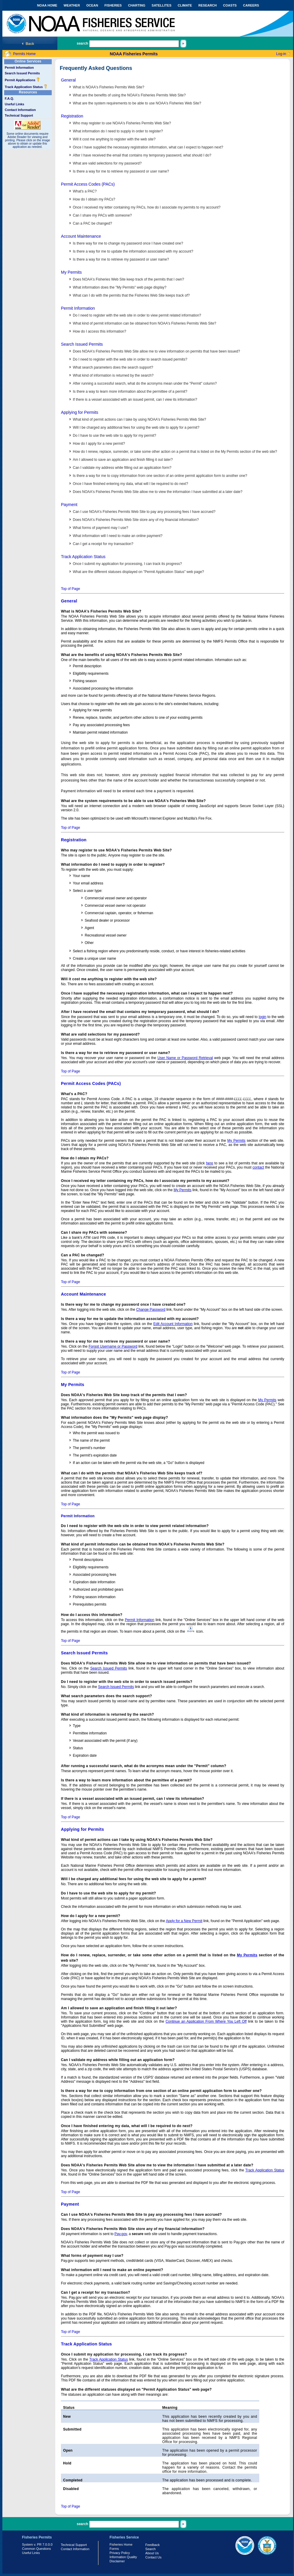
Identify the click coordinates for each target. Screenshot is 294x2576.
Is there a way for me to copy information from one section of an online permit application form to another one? (160, 476)
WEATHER (72, 5)
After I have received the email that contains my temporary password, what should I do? (142, 155)
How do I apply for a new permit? (99, 443)
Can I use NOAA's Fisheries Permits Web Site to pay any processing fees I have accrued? (144, 512)
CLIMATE (185, 5)
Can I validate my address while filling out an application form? (122, 468)
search (82, 43)
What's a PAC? (85, 191)
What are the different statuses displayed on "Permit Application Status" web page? (138, 572)
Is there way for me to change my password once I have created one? (128, 243)
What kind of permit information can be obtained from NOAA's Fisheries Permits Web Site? (144, 323)
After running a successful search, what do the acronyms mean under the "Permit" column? (145, 383)
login (262, 1017)
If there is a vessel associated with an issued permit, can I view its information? (135, 399)
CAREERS (251, 5)
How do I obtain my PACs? (94, 199)
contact (258, 1167)
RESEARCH (207, 5)
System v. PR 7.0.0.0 (37, 2544)
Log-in (281, 54)
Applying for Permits (79, 412)
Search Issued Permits (22, 73)
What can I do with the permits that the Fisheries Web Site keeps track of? (131, 295)
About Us (152, 2553)
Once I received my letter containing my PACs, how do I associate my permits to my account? (147, 207)
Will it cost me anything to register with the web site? (114, 139)
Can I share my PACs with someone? (102, 215)
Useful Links (14, 104)
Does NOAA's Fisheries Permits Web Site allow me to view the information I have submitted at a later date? (157, 492)
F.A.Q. (9, 98)
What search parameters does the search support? (113, 367)
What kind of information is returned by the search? (113, 375)
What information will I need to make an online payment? (118, 536)
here (209, 1163)
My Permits (71, 272)
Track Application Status (26, 87)
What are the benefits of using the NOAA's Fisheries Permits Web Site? (129, 95)
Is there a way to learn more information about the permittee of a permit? (130, 391)
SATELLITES (161, 5)
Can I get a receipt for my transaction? (103, 544)
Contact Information (20, 110)
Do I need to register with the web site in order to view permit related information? (137, 315)
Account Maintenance (81, 236)
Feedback (152, 2545)
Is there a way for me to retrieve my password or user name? (121, 171)
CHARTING (136, 5)
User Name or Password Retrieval (185, 1058)
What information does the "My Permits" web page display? (119, 287)
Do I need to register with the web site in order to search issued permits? (130, 359)
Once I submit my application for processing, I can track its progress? (127, 564)
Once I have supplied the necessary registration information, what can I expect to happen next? (148, 147)
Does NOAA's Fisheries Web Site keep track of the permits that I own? (128, 279)
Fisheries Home (121, 2544)
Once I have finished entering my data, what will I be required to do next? (130, 484)
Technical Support (19, 115)
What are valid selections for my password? (107, 163)
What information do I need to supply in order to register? (118, 131)
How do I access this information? (99, 331)
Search (150, 2549)
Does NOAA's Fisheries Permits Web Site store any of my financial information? (136, 520)
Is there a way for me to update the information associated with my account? (133, 251)
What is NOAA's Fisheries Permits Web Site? (108, 87)
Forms (114, 2548)
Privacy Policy (120, 2553)
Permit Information (19, 67)
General (68, 80)
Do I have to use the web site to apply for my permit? (114, 435)
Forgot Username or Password (113, 1346)
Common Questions (36, 2548)
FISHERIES (113, 5)
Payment (69, 504)
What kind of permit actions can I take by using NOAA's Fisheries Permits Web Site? (139, 419)
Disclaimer (117, 2561)
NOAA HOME (47, 5)
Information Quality (123, 2557)
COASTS (230, 5)
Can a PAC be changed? (92, 223)
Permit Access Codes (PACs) (88, 184)
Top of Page (70, 589)
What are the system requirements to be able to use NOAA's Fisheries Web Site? (137, 103)
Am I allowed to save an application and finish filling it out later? (123, 460)
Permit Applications (22, 80)
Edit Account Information (173, 1324)
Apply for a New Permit (184, 1921)
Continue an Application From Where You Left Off (206, 2021)
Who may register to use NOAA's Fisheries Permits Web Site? (122, 123)
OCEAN (92, 5)
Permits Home (24, 54)
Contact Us (153, 2557)
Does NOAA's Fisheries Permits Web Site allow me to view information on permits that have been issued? (156, 351)
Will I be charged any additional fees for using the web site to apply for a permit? (136, 427)
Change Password (150, 1309)
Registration (72, 116)
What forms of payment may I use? (100, 528)
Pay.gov (120, 2234)
